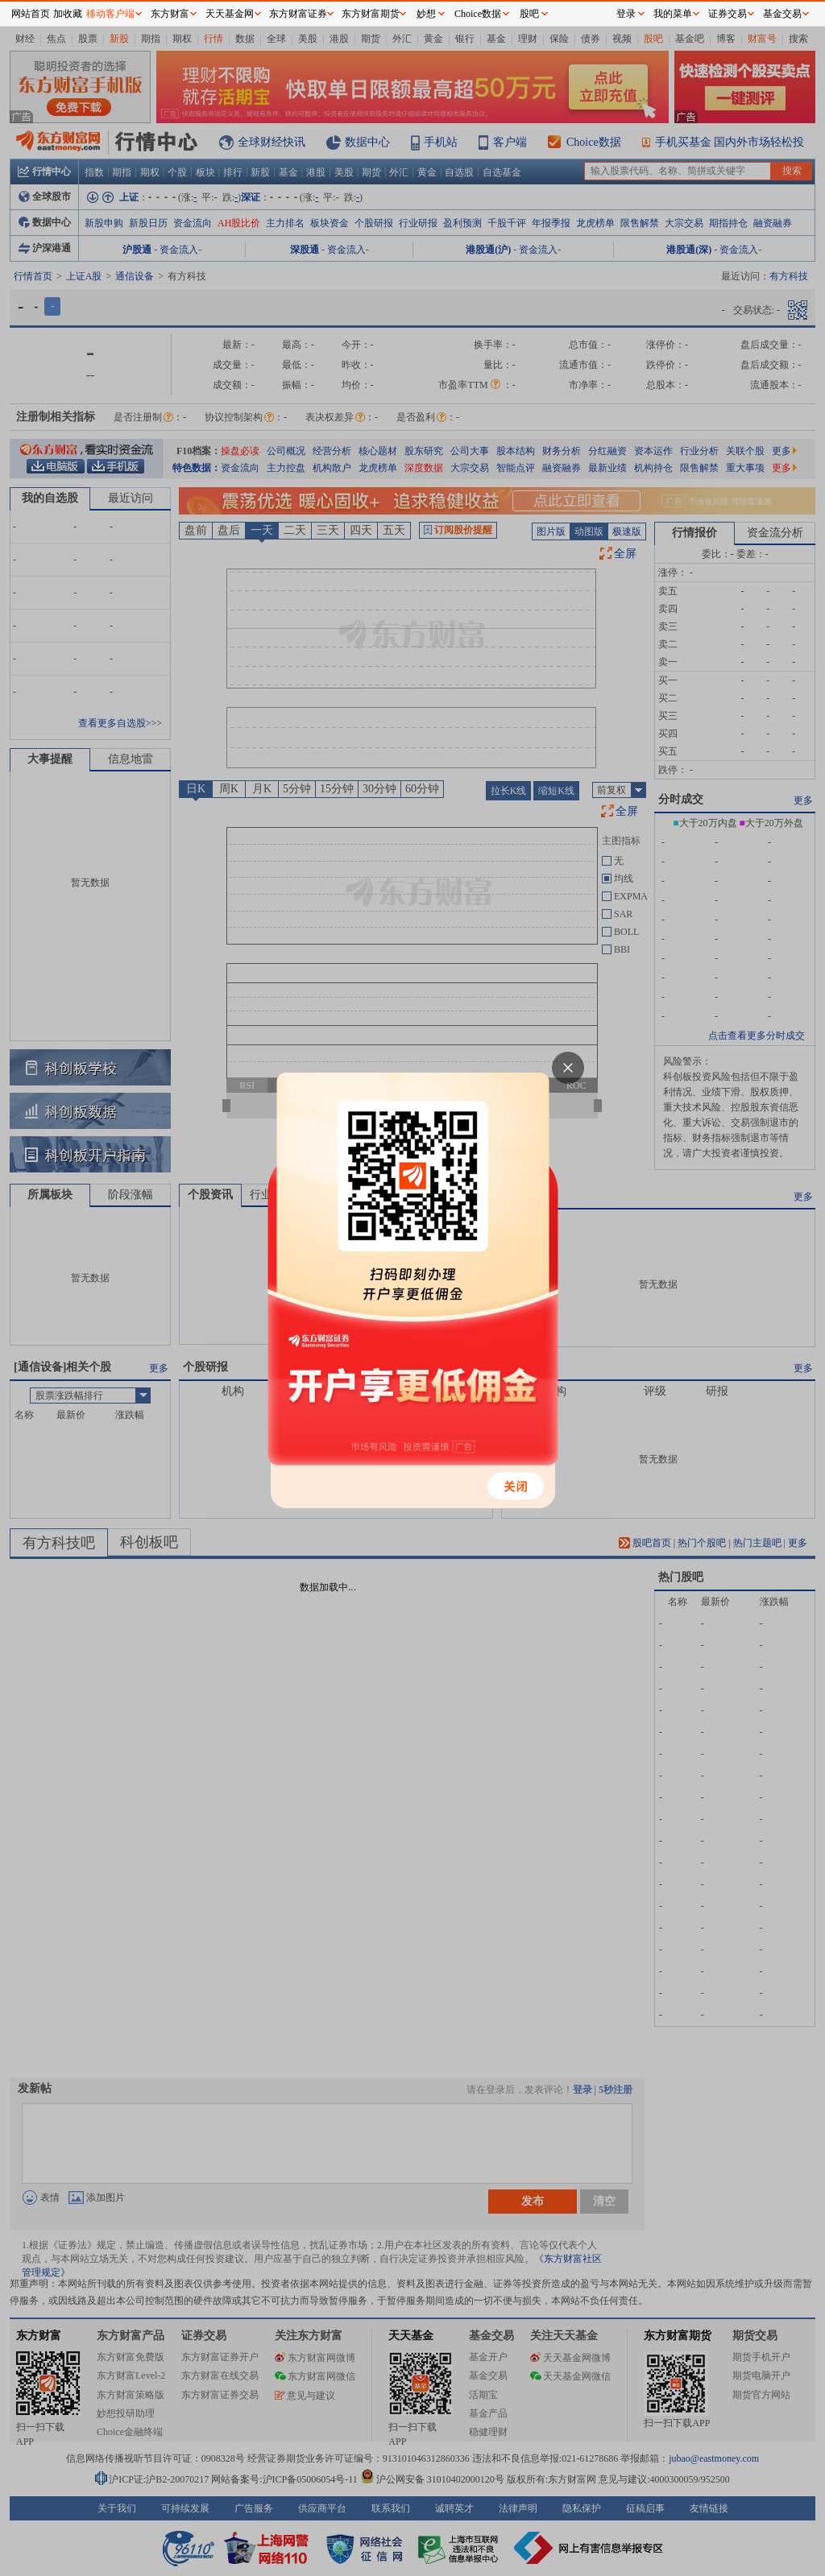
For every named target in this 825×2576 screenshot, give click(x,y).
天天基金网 (229, 13)
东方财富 (170, 13)
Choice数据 (477, 13)
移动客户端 (110, 13)
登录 (626, 13)
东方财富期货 (371, 13)
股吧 (529, 13)
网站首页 (30, 13)
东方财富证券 (298, 13)
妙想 (426, 13)
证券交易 (727, 13)
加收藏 (67, 13)
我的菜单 (672, 13)
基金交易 (782, 13)
